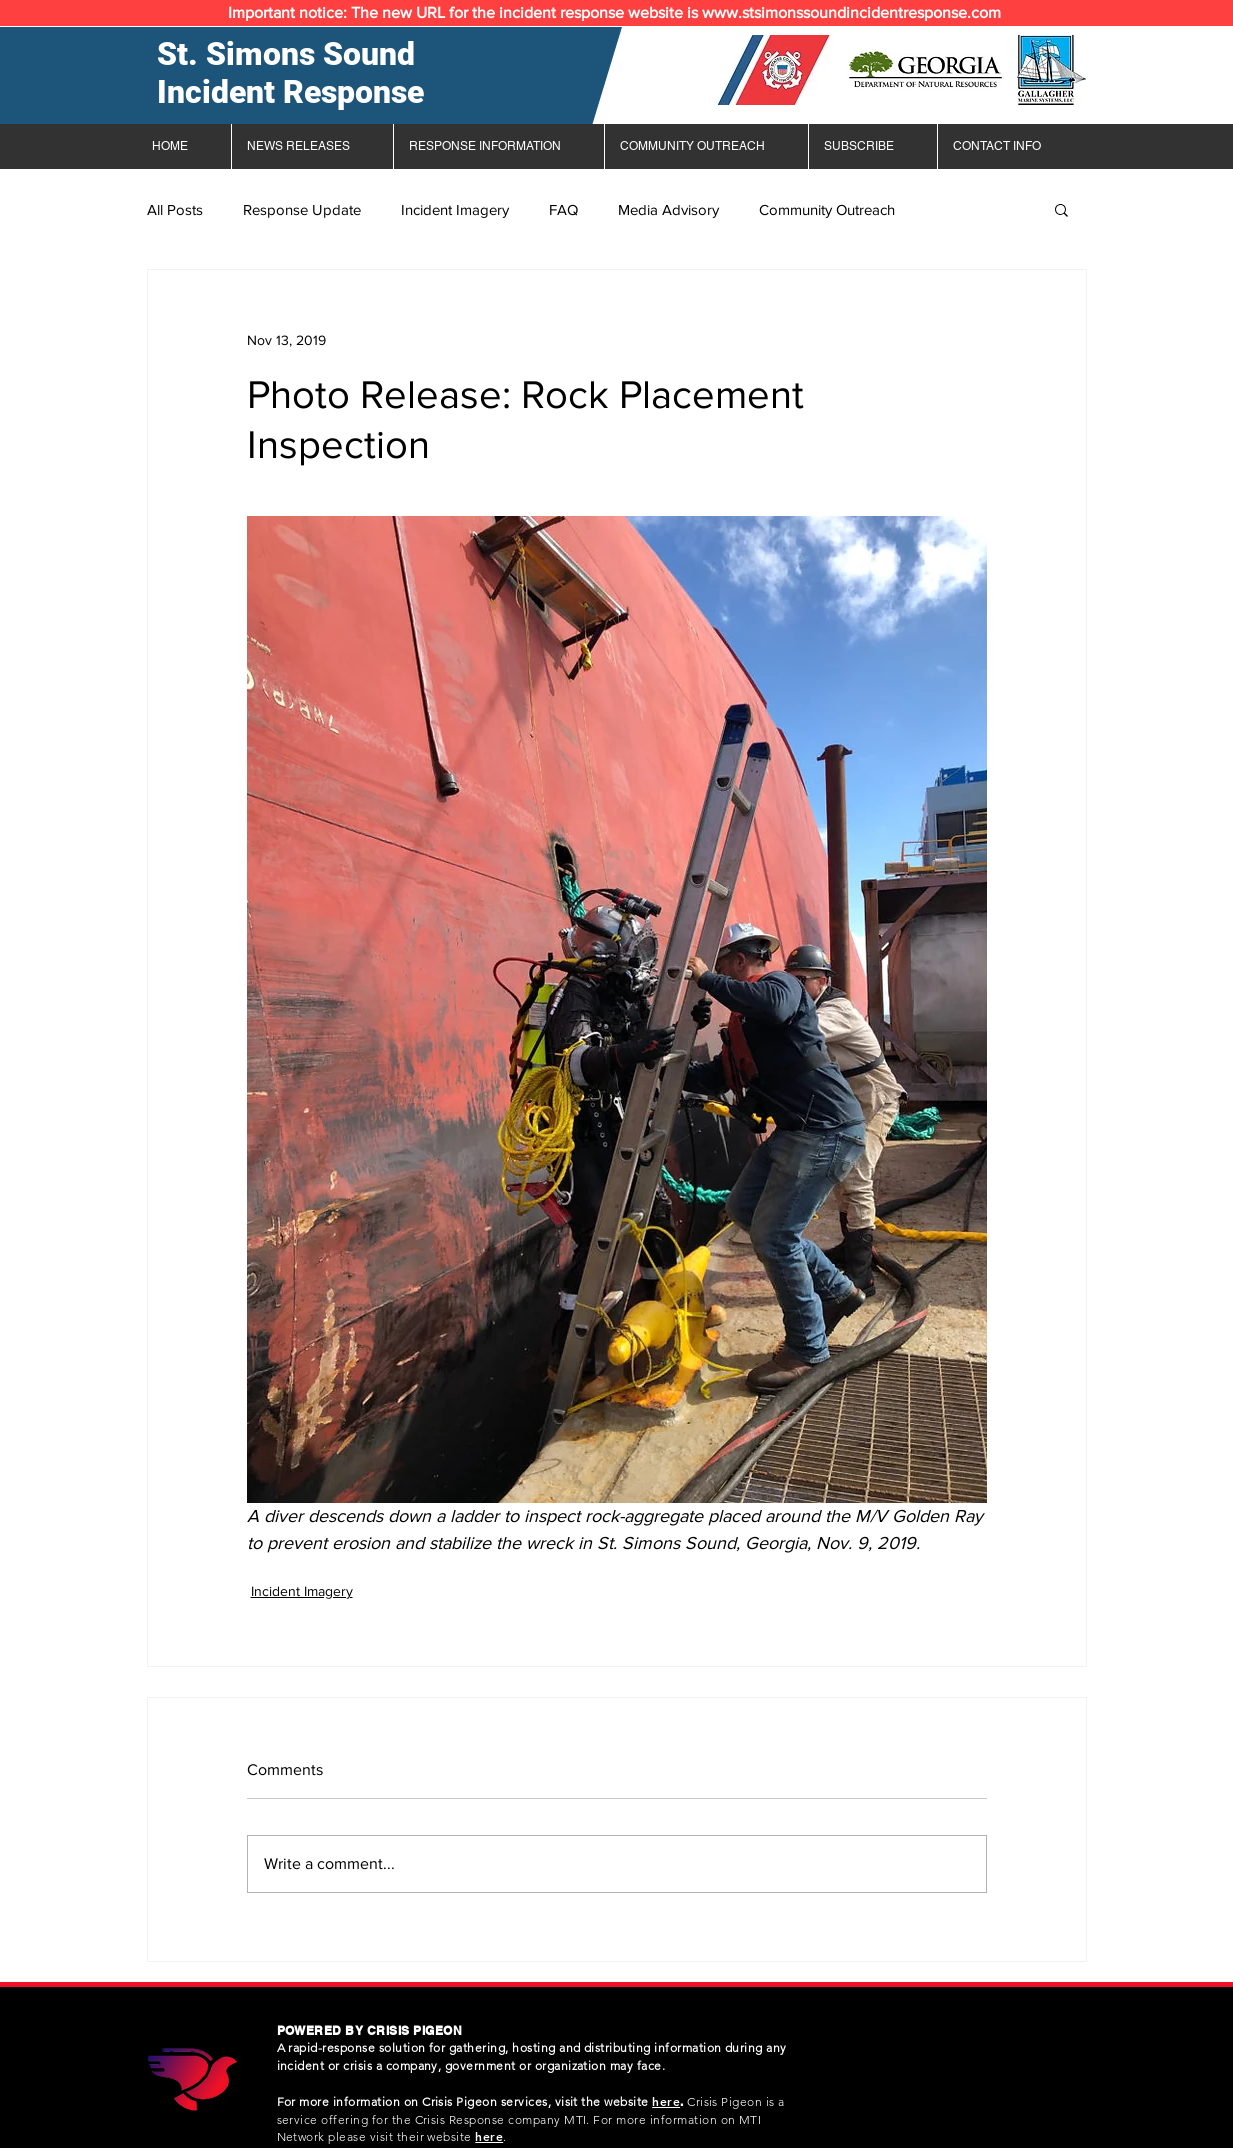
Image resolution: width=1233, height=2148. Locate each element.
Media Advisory (668, 209)
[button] (1061, 209)
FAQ (563, 209)
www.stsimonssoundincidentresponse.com (851, 12)
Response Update (302, 209)
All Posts (175, 209)
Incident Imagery (455, 209)
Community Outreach (827, 209)
